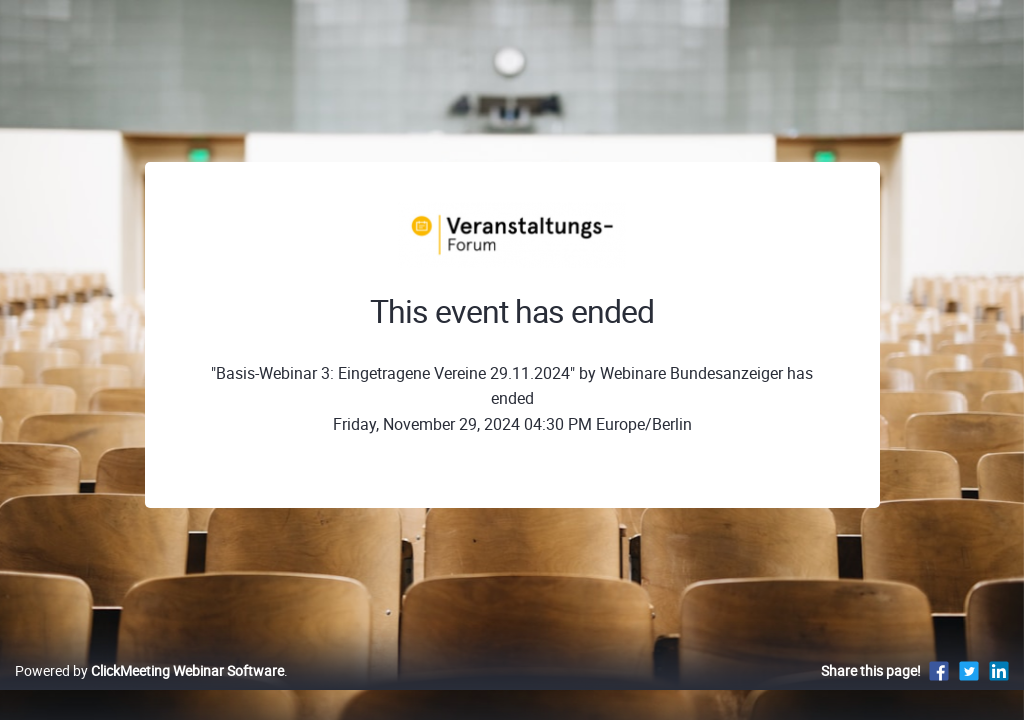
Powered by (149, 691)
